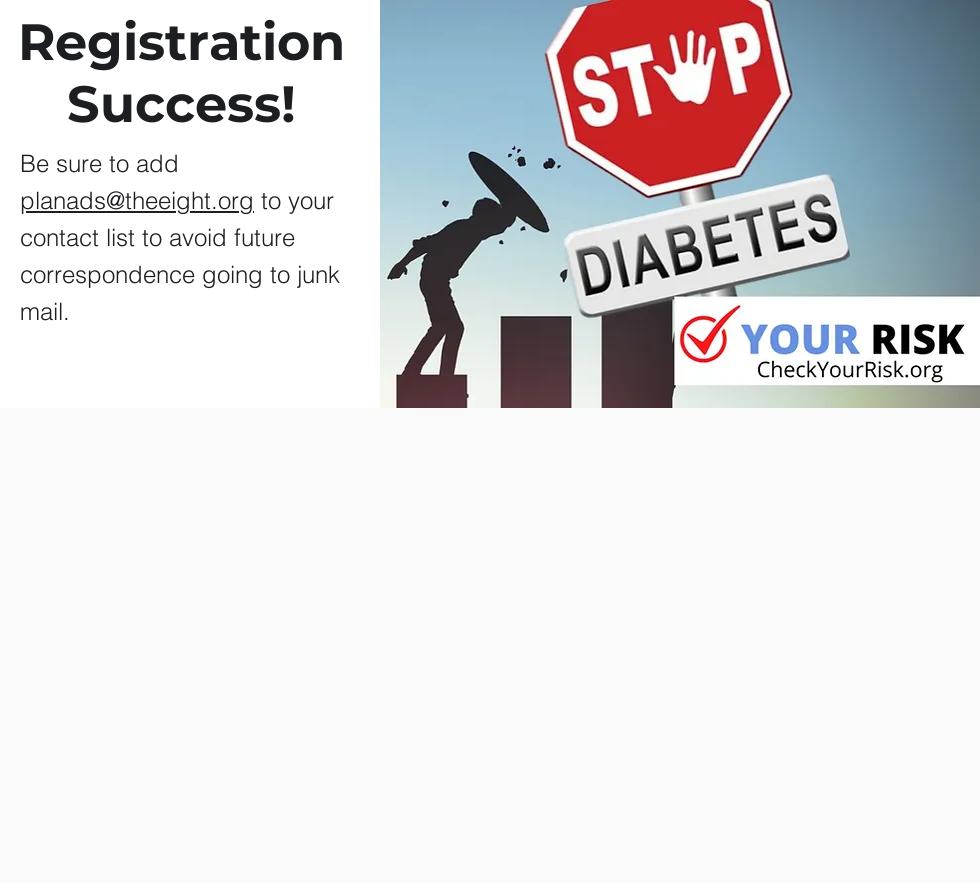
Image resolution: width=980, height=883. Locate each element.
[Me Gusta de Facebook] (462, 808)
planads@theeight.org (137, 200)
